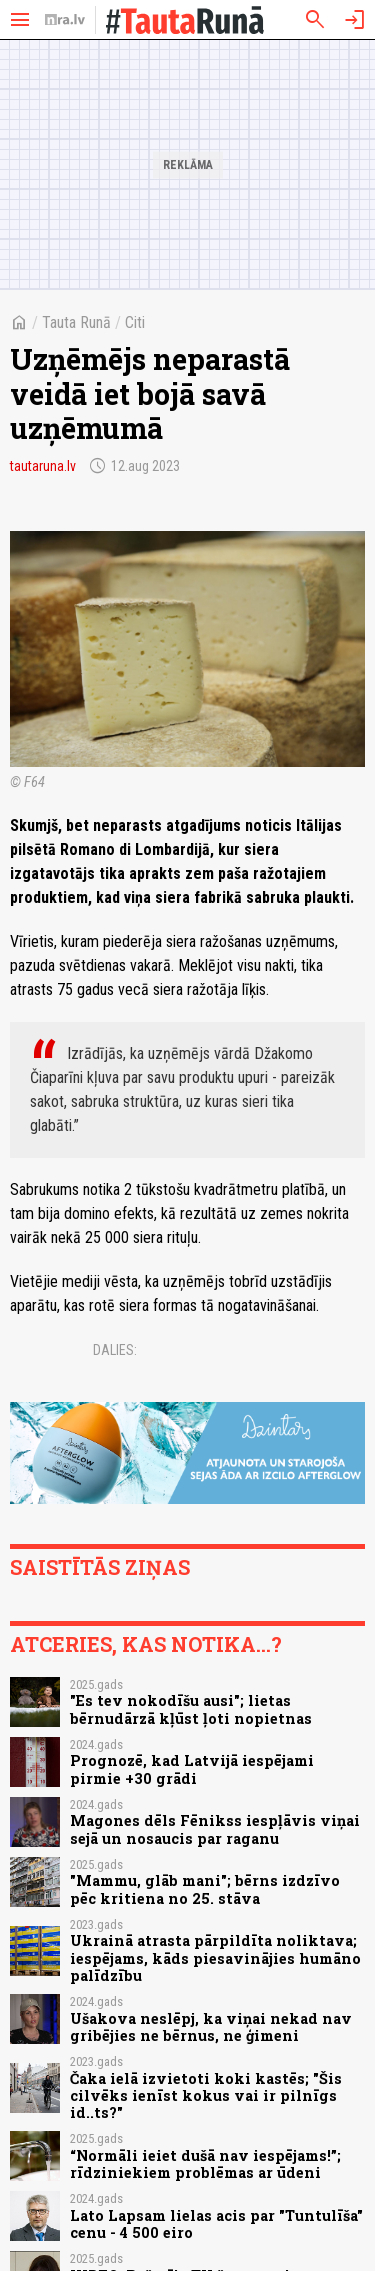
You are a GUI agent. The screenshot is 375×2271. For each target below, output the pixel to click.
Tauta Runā (76, 322)
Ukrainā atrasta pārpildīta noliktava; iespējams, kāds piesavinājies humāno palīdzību (215, 1958)
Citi (135, 322)
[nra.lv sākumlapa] (65, 20)
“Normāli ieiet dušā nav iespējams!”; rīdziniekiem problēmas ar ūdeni (205, 2164)
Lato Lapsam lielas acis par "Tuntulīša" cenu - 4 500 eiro (216, 2224)
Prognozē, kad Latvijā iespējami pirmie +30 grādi (192, 1769)
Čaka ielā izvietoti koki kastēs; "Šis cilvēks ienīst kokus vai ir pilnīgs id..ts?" (206, 2096)
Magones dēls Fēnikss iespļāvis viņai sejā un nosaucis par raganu (215, 1829)
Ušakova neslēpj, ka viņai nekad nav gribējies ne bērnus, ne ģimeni (211, 2027)
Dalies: (115, 1350)
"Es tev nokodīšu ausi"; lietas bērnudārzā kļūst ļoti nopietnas (191, 1709)
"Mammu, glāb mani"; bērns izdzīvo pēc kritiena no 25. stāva (205, 1889)
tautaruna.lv (43, 466)
